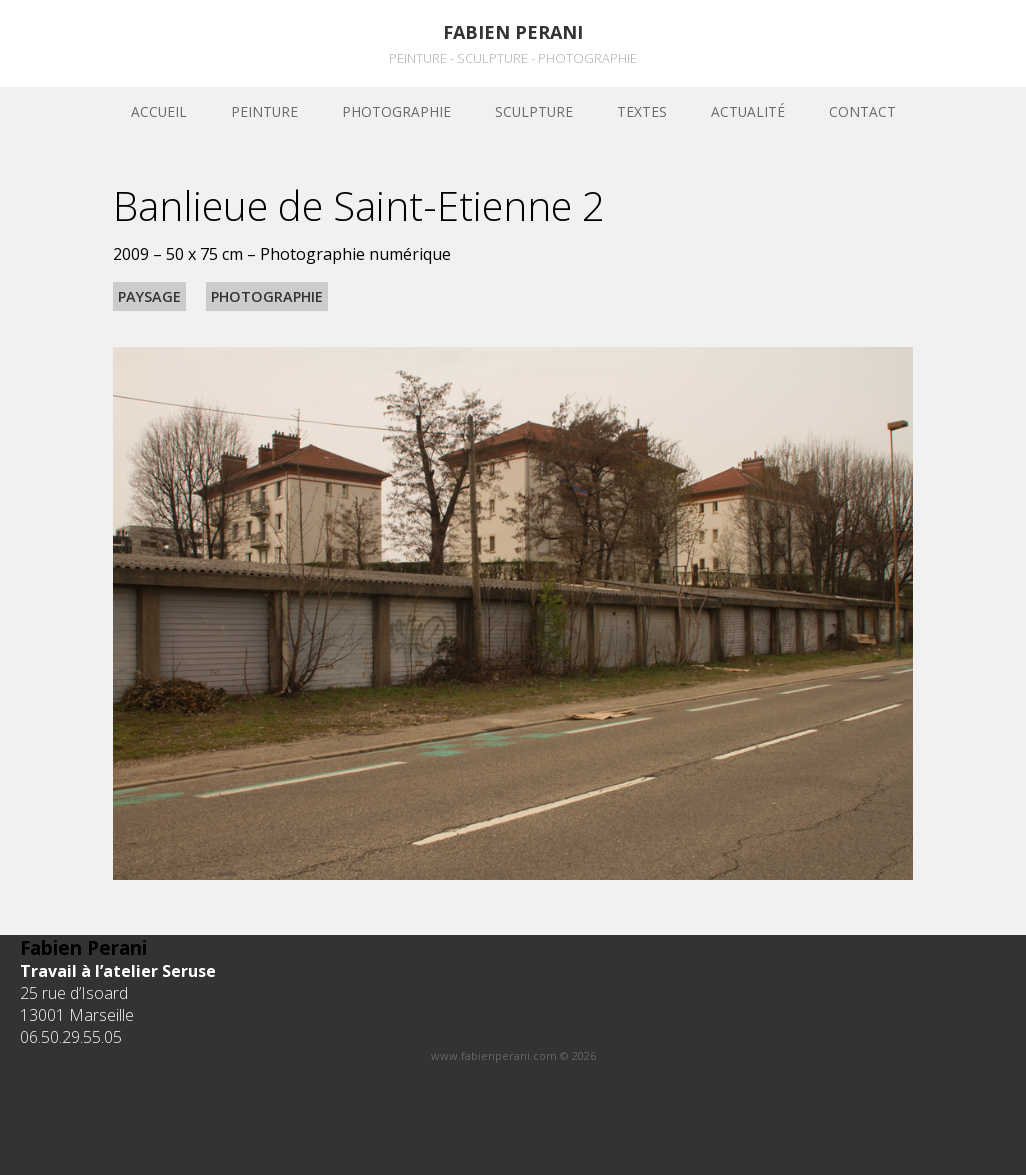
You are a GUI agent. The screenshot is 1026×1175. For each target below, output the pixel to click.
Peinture (264, 111)
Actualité (748, 111)
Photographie (396, 111)
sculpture (534, 111)
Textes (642, 111)
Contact (862, 111)
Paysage (149, 296)
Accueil (159, 111)
